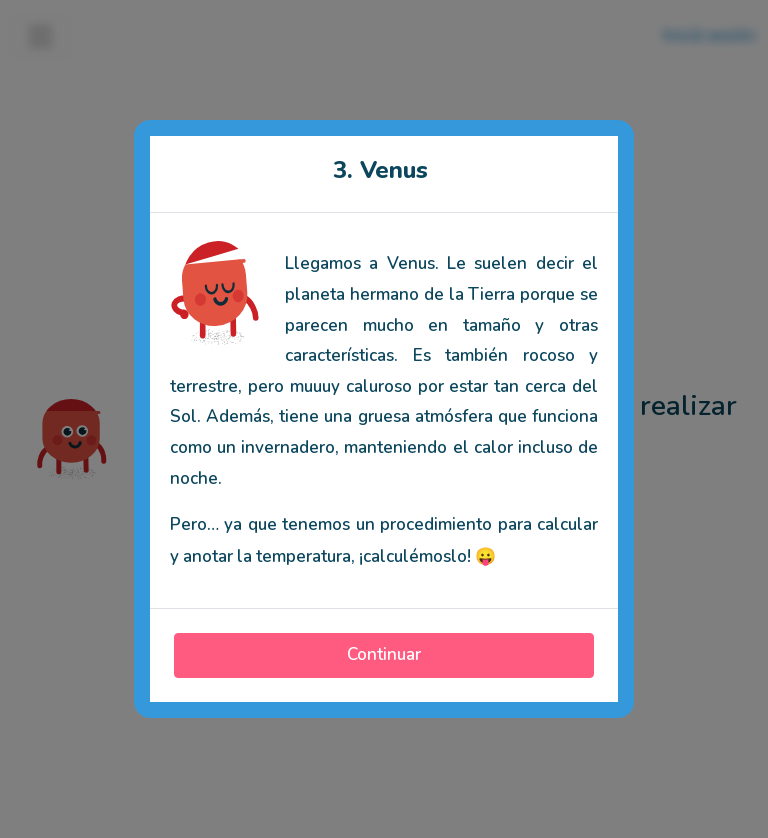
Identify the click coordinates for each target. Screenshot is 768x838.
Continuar (384, 654)
